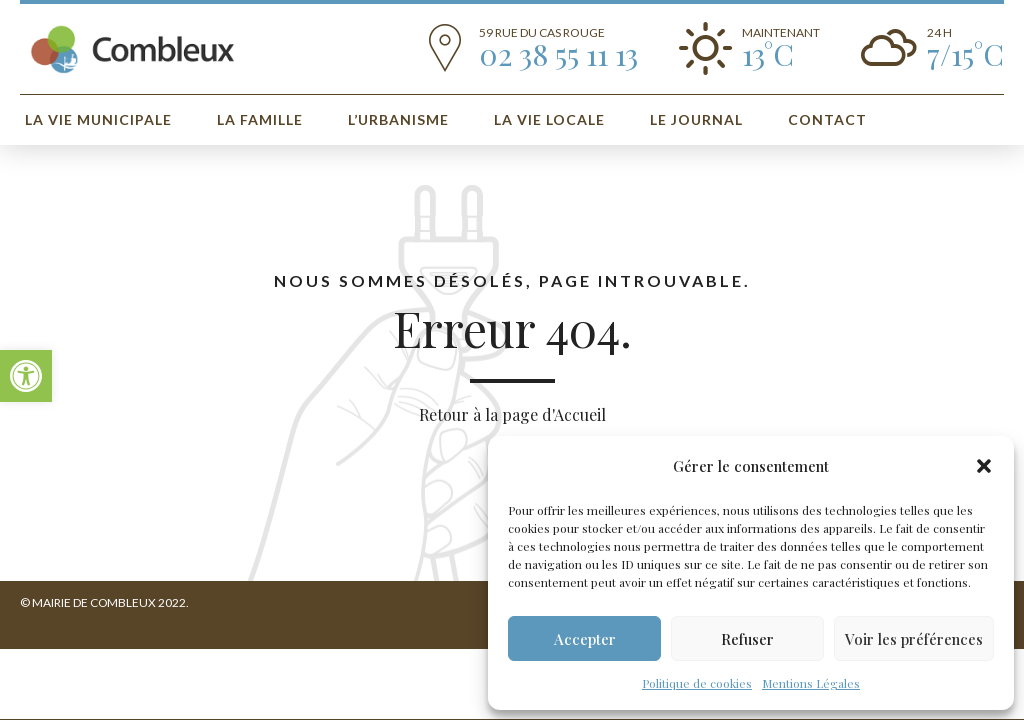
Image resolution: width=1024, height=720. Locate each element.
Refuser (747, 639)
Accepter (585, 639)
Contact (827, 119)
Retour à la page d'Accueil (512, 414)
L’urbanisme (398, 119)
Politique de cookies (697, 683)
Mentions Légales (811, 683)
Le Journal (696, 119)
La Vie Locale (549, 119)
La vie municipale (98, 119)
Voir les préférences (914, 639)
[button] (26, 376)
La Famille (260, 119)
